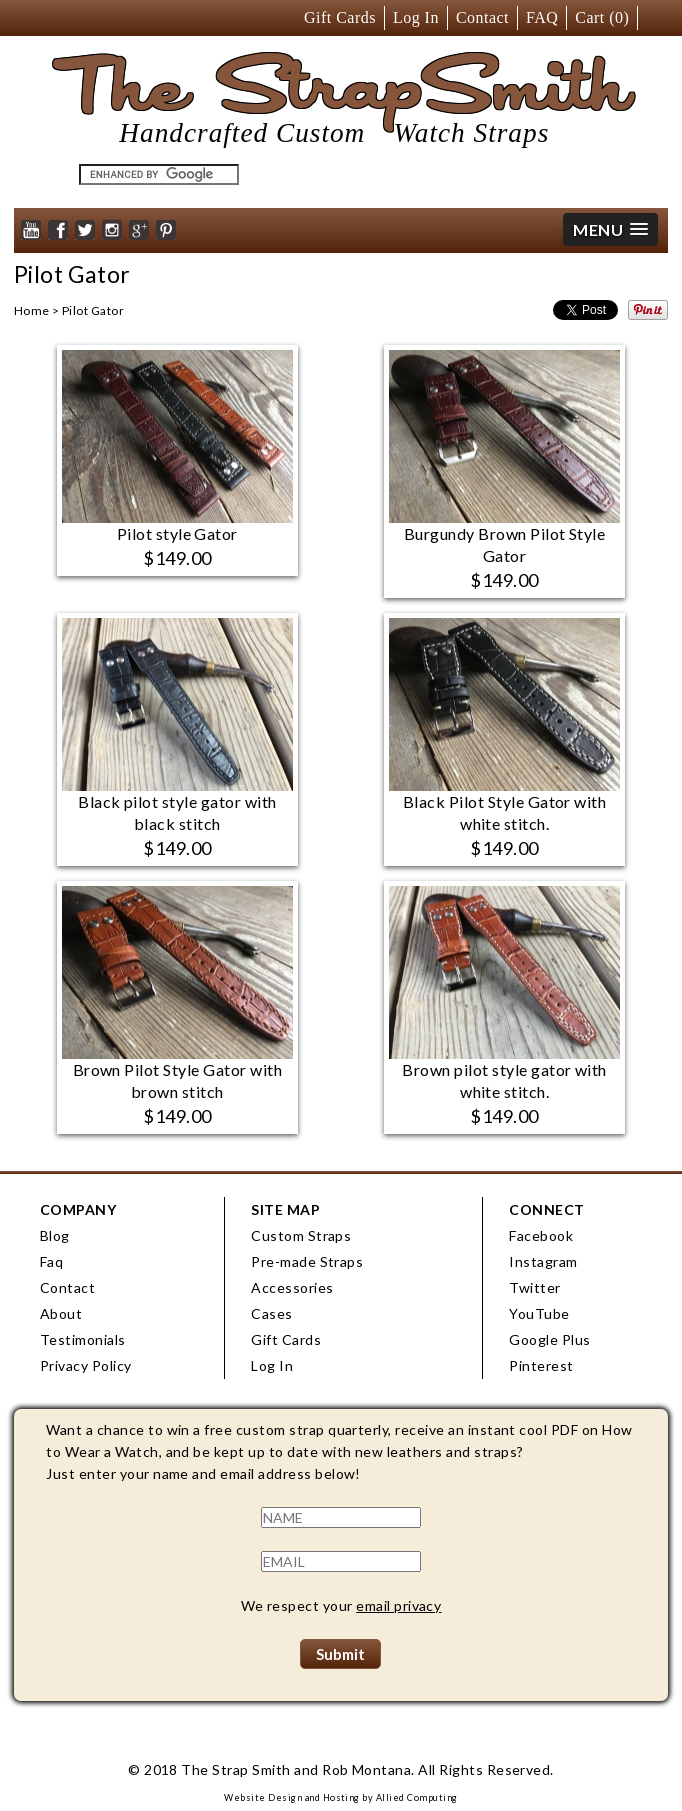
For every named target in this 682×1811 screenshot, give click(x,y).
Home (32, 310)
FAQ (542, 17)
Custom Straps (301, 1235)
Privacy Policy (86, 1365)
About (61, 1313)
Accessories (292, 1287)
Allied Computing (417, 1797)
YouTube (539, 1313)
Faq (51, 1261)
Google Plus (549, 1339)
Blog (55, 1235)
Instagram (543, 1261)
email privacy (398, 1605)
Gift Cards (340, 17)
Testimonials (83, 1339)
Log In (416, 17)
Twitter (534, 1287)
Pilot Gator (93, 310)
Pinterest (541, 1365)
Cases (271, 1313)
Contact (482, 17)
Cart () (602, 17)
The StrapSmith (361, 100)
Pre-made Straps (307, 1261)
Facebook (541, 1235)
